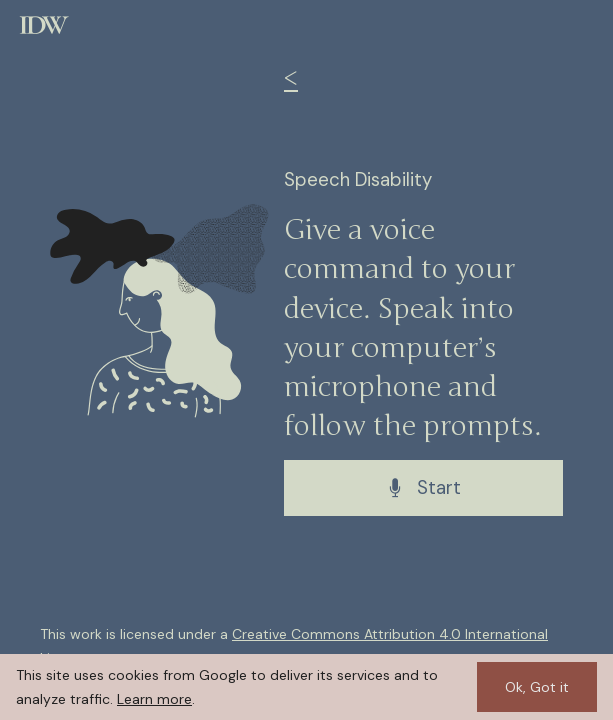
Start (423, 488)
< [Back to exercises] (291, 79)
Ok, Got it (537, 687)
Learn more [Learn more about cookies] (154, 699)
